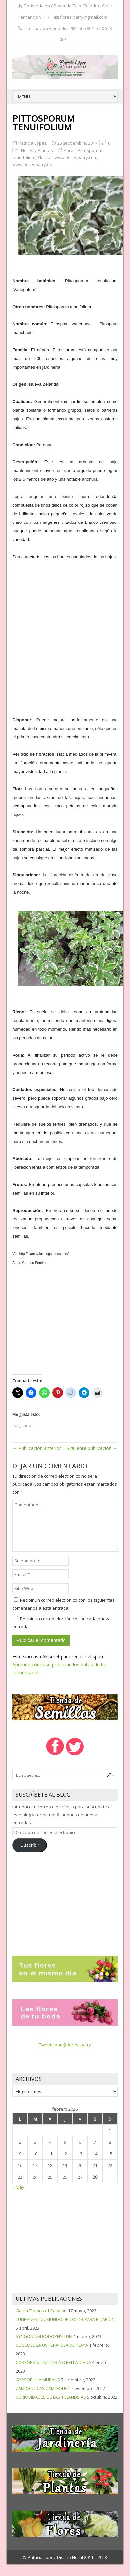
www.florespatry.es (32, 164)
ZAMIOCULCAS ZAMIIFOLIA (41, 2388)
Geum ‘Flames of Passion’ (41, 2311)
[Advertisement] (63, 634)
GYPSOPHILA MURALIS (38, 2380)
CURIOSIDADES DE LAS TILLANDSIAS (51, 2397)
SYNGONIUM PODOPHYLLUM (44, 2336)
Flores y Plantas (37, 150)
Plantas (45, 157)
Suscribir (29, 1845)
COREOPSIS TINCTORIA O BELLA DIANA (53, 2362)
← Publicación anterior (36, 1448)
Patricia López (32, 143)
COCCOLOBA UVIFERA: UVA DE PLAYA (52, 2345)
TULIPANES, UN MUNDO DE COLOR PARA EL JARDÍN (65, 2319)
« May (18, 2187)
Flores (70, 150)
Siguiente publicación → (92, 1448)
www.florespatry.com (76, 157)
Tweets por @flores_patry (65, 2045)
